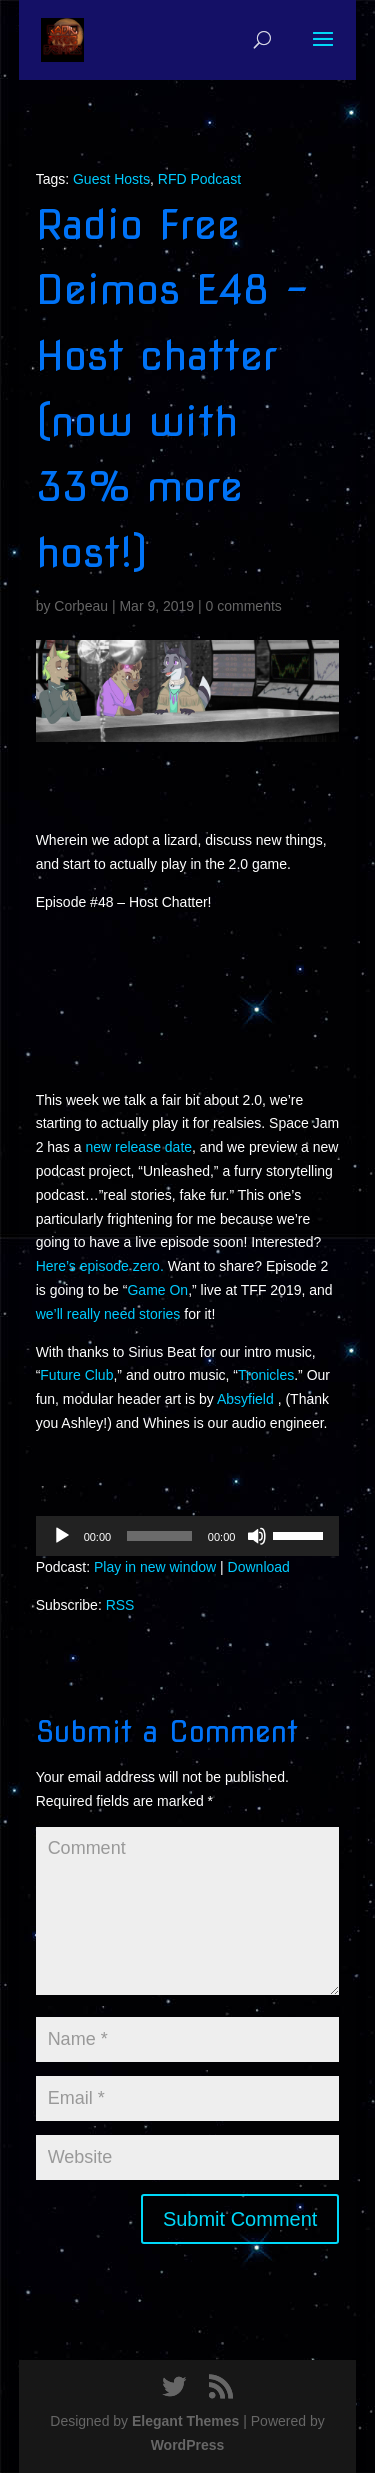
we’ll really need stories (108, 1314)
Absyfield (247, 1399)
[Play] (62, 1536)
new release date (138, 1147)
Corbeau (81, 606)
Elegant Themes (185, 2421)
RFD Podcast (199, 179)
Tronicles (266, 1375)
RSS (120, 1605)
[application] (188, 1536)
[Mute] (257, 1536)
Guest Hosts (111, 179)
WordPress (188, 2445)
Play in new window (155, 1567)
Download (259, 1567)
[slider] (159, 1536)
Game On (157, 1290)
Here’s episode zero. (100, 1266)
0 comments (244, 606)
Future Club (76, 1375)
